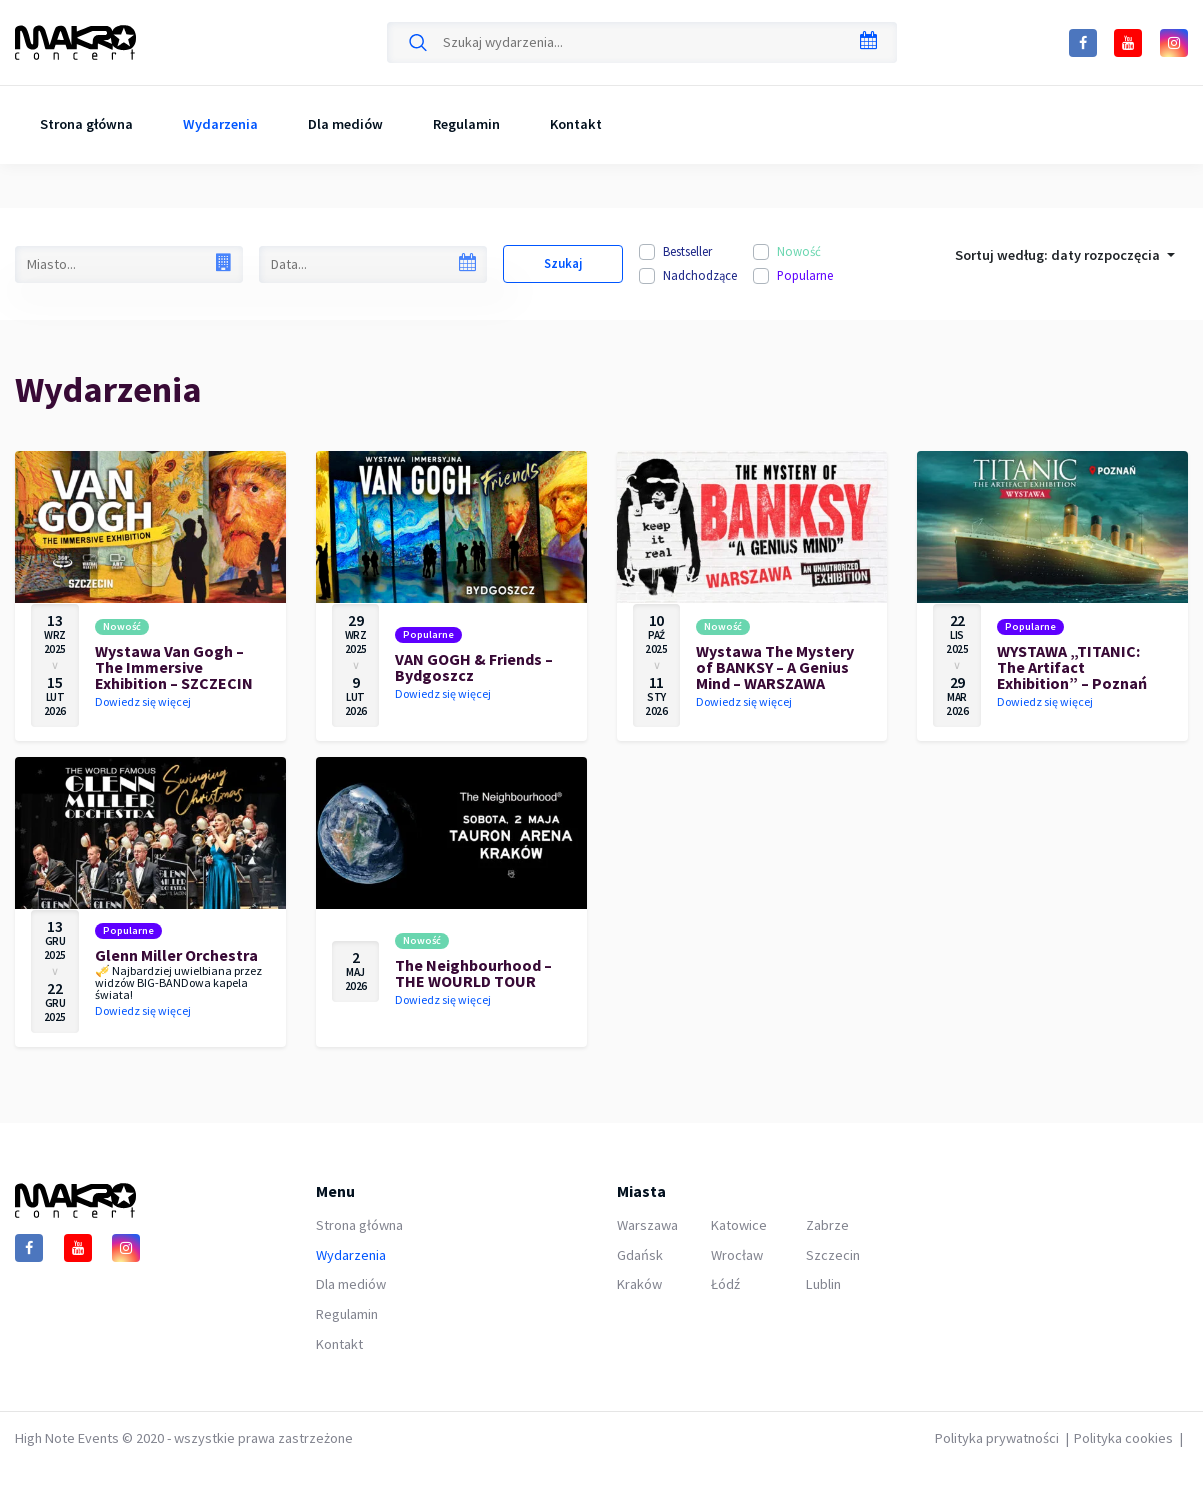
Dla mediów (345, 124)
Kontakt (576, 124)
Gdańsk (640, 1255)
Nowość (799, 251)
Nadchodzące (700, 275)
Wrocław (737, 1255)
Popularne (805, 275)
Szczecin (833, 1255)
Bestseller (687, 251)
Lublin (823, 1284)
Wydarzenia (220, 124)
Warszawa (647, 1225)
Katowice (739, 1225)
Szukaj (563, 263)
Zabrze (827, 1225)
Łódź (725, 1284)
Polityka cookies (1123, 1438)
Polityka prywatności (997, 1438)
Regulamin (466, 124)
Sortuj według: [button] (1059, 255)
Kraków (639, 1284)
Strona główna (86, 124)
